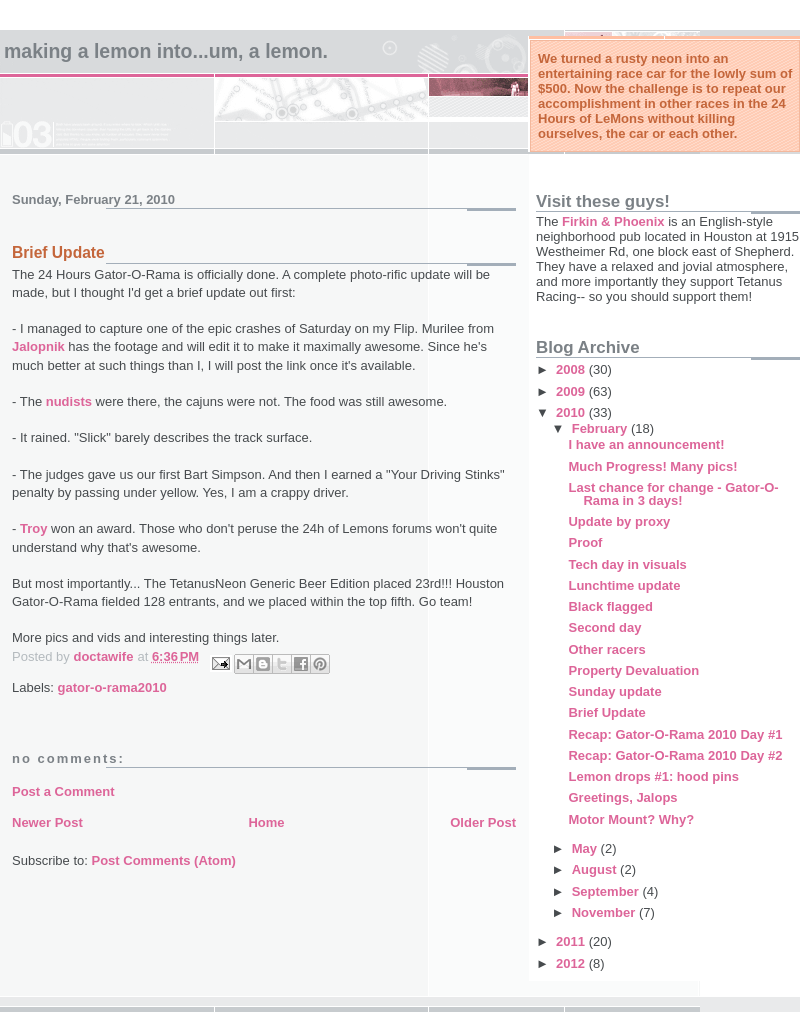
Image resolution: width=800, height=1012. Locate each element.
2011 (572, 941)
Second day (604, 627)
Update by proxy (619, 521)
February (601, 428)
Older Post (483, 822)
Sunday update (614, 691)
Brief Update (606, 712)
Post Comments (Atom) (164, 860)
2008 (572, 369)
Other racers (606, 649)
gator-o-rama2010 (112, 687)
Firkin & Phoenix (613, 221)
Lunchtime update (624, 585)
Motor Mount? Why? (631, 819)
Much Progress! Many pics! (652, 466)
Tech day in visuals (627, 564)
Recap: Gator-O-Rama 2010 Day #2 (675, 755)
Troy (33, 528)
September (607, 891)
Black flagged (610, 606)
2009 (572, 391)
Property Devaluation (633, 670)
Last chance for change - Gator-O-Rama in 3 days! (673, 494)
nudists (69, 401)
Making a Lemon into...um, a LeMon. (166, 51)
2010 (572, 412)
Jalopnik (38, 346)
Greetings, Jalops (622, 797)
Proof (585, 542)
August (596, 869)
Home (266, 822)
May (586, 848)
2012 (572, 963)
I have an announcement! (646, 444)
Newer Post (47, 822)
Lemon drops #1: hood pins (653, 776)
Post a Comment (63, 791)
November (605, 912)
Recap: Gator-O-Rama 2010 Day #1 (675, 734)
